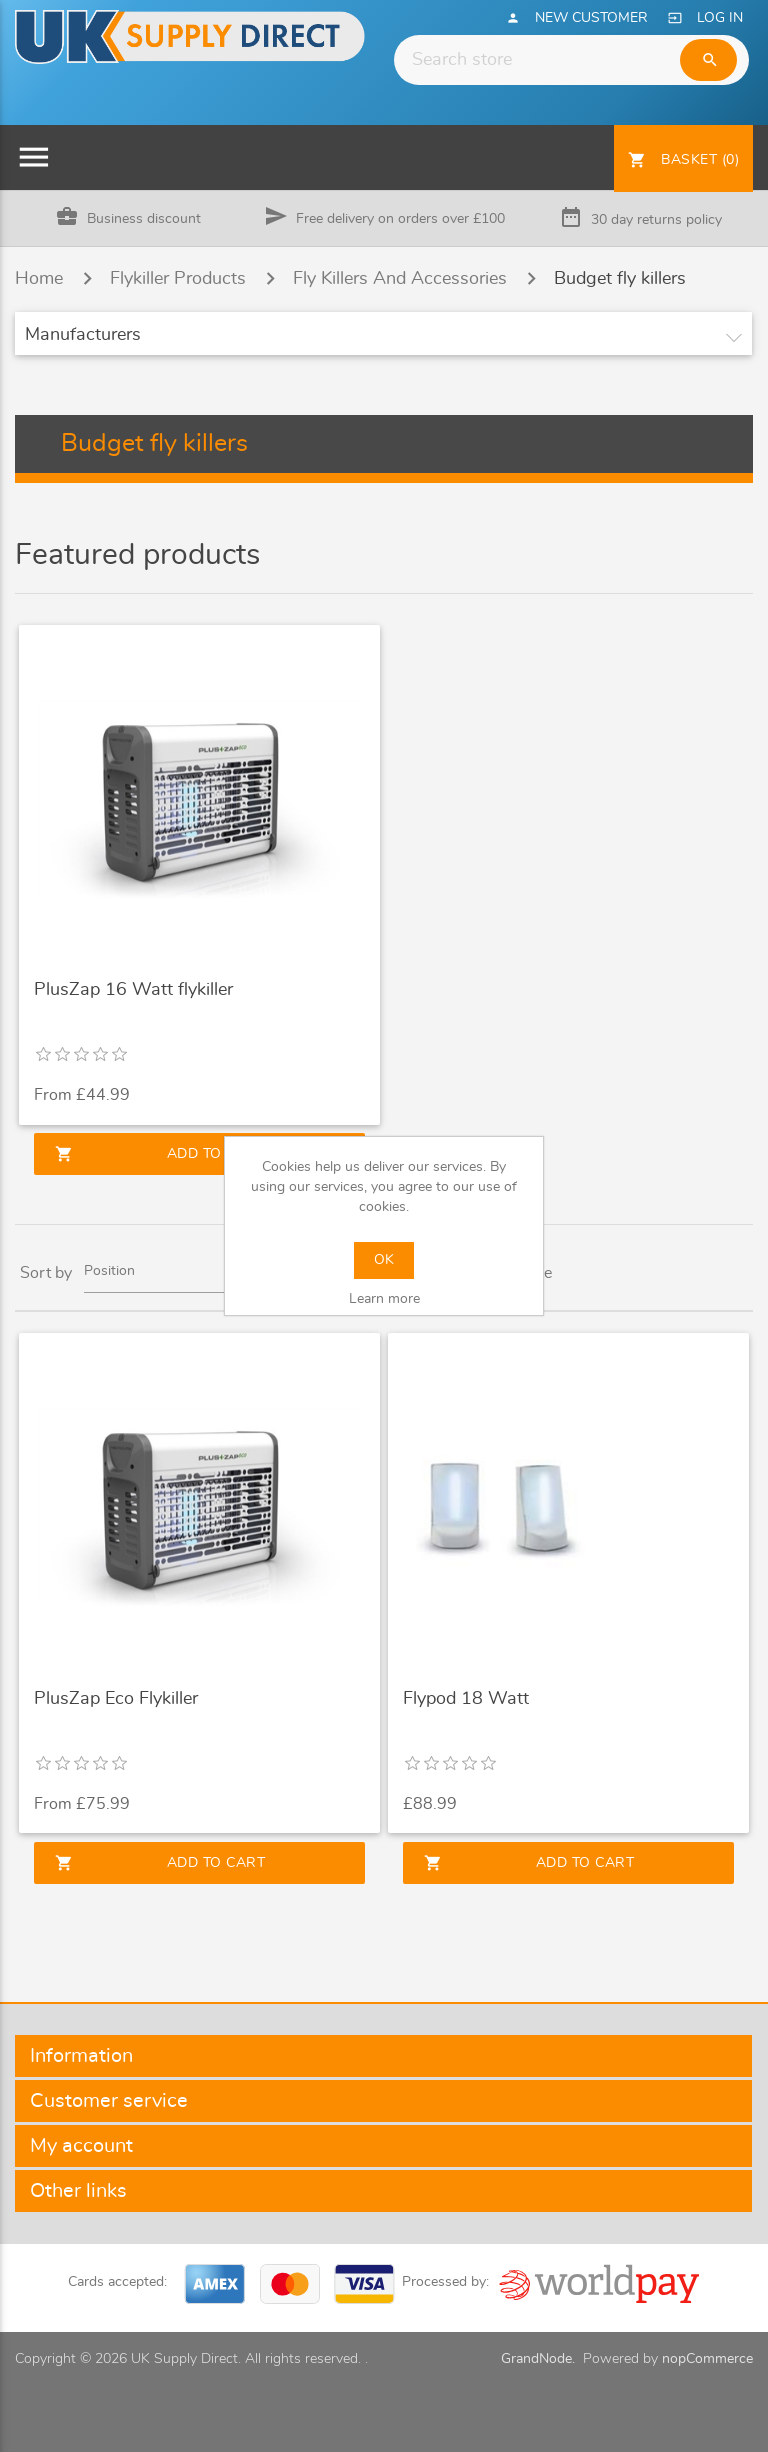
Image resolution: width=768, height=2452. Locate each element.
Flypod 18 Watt (466, 1699)
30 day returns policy (656, 220)
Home (39, 279)
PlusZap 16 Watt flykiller (133, 990)
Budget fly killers (620, 279)
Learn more (384, 1299)
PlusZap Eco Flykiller (116, 1699)
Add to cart (160, 1154)
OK (384, 1260)
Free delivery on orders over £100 (400, 219)
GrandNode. (538, 2359)
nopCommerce (707, 2359)
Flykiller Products (178, 279)
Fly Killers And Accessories (400, 279)
